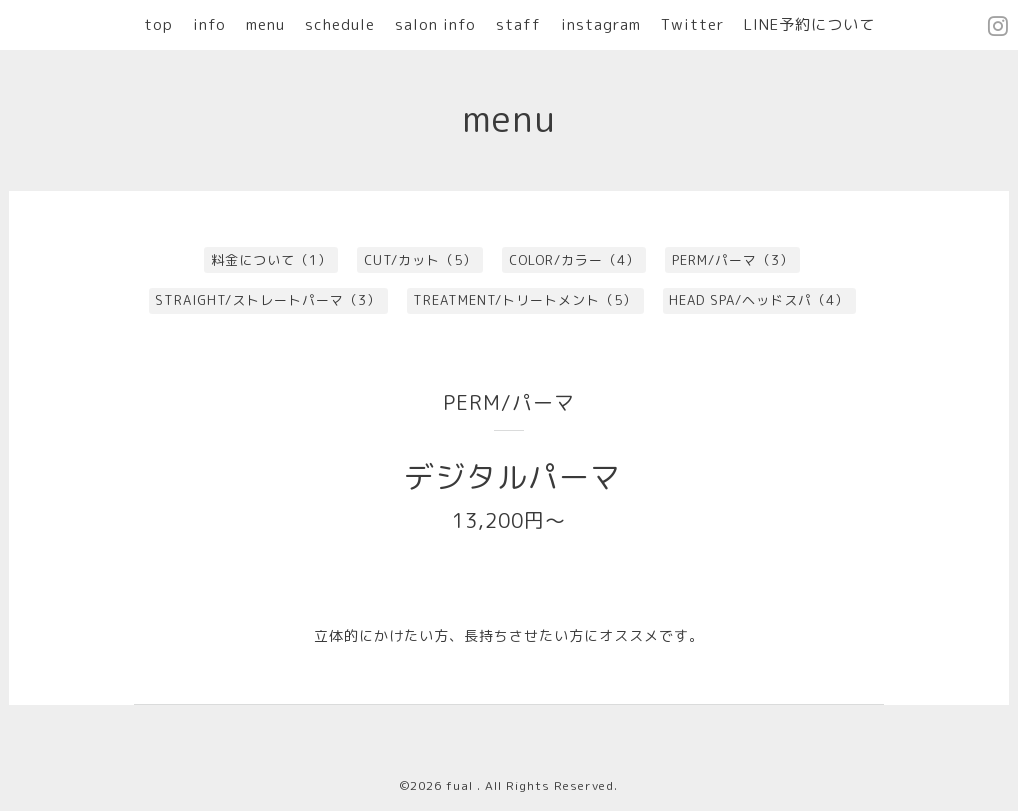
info (209, 24)
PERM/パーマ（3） (733, 260)
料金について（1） (271, 260)
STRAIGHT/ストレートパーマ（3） (268, 300)
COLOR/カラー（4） (574, 260)
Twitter (692, 24)
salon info (435, 24)
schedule (340, 24)
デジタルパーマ (512, 477)
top (158, 24)
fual (461, 785)
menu (265, 24)
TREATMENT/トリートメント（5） (525, 300)
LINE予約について (809, 24)
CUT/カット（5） (420, 260)
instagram (601, 24)
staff (518, 24)
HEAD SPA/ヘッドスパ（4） (759, 300)
